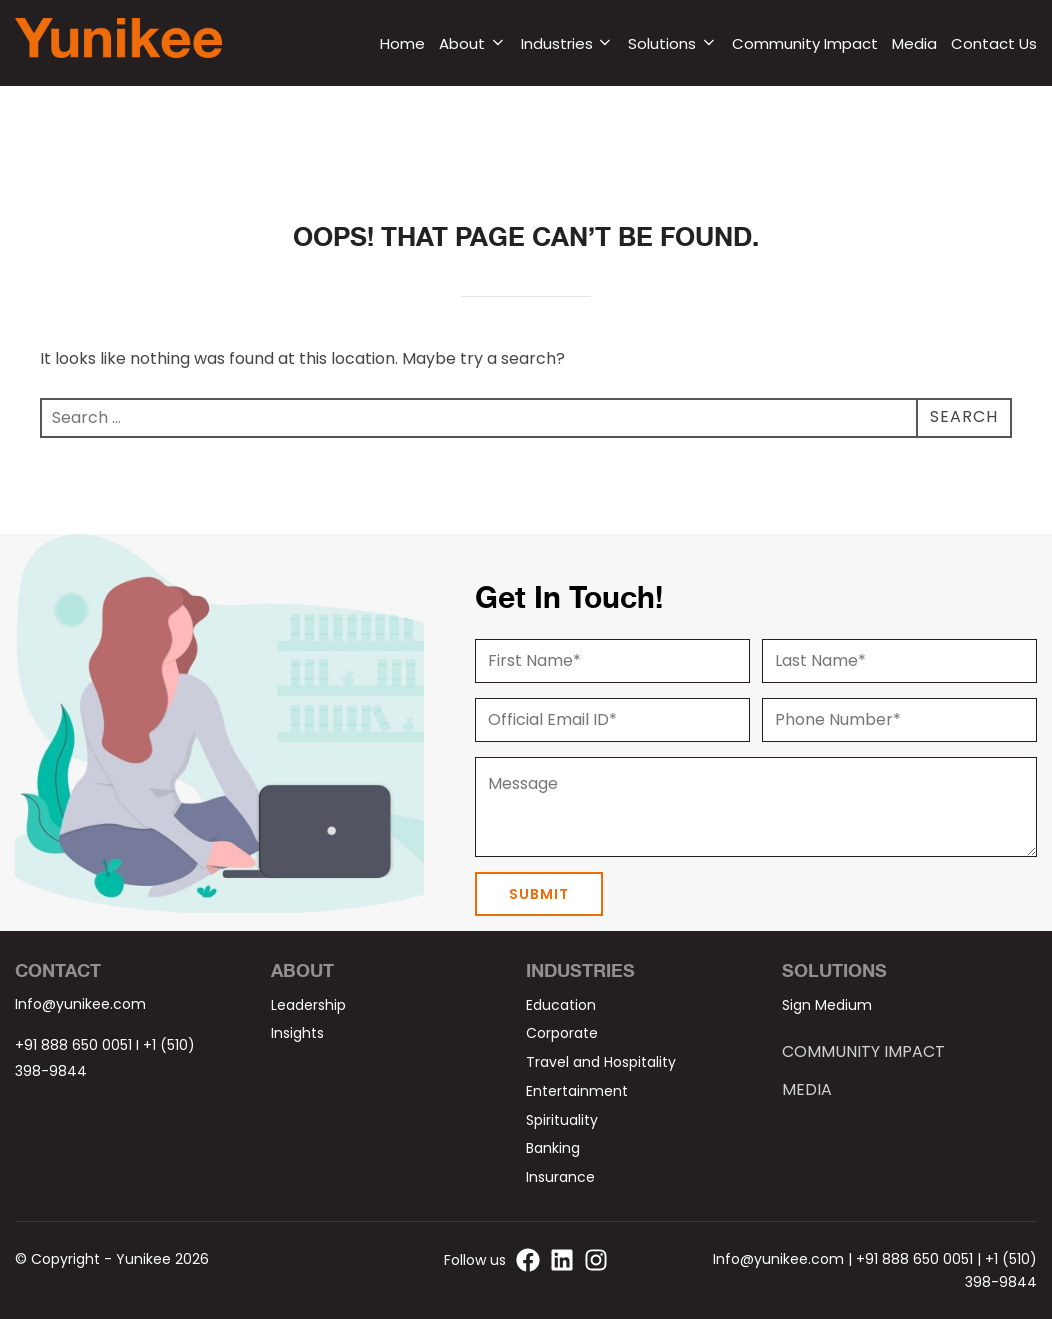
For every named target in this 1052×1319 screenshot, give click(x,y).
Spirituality (562, 1120)
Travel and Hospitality (601, 1062)
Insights (297, 1033)
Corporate (562, 1033)
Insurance (560, 1177)
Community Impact (805, 43)
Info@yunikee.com (80, 1004)
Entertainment (577, 1091)
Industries (568, 43)
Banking (553, 1148)
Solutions (673, 43)
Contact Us (994, 43)
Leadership (308, 1005)
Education (561, 1005)
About (473, 43)
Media (914, 43)
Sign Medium (827, 1005)
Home (402, 43)
